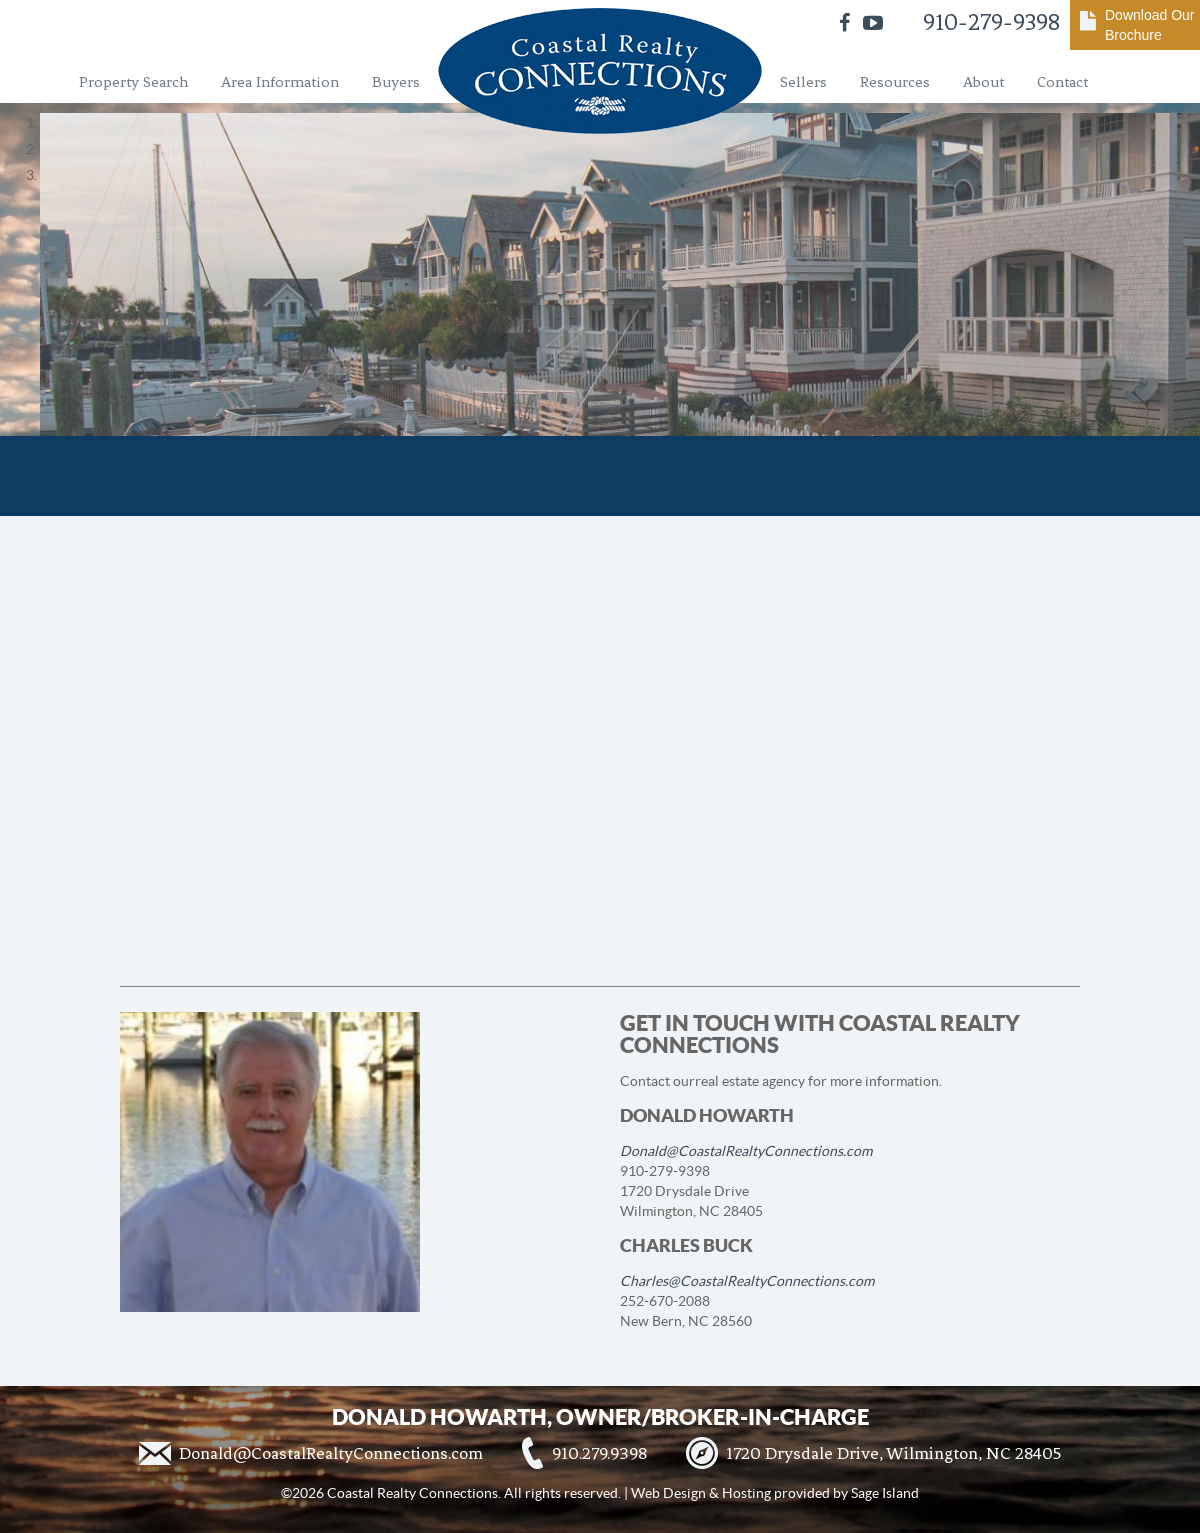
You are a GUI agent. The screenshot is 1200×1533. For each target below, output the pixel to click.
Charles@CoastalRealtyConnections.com (747, 1281)
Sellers (803, 82)
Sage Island (885, 1493)
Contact (1062, 82)
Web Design (668, 1493)
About (983, 82)
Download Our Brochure (1150, 25)
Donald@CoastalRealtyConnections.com (746, 1151)
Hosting (746, 1493)
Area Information (280, 82)
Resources (895, 82)
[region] (600, 149)
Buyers (396, 82)
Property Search (133, 82)
